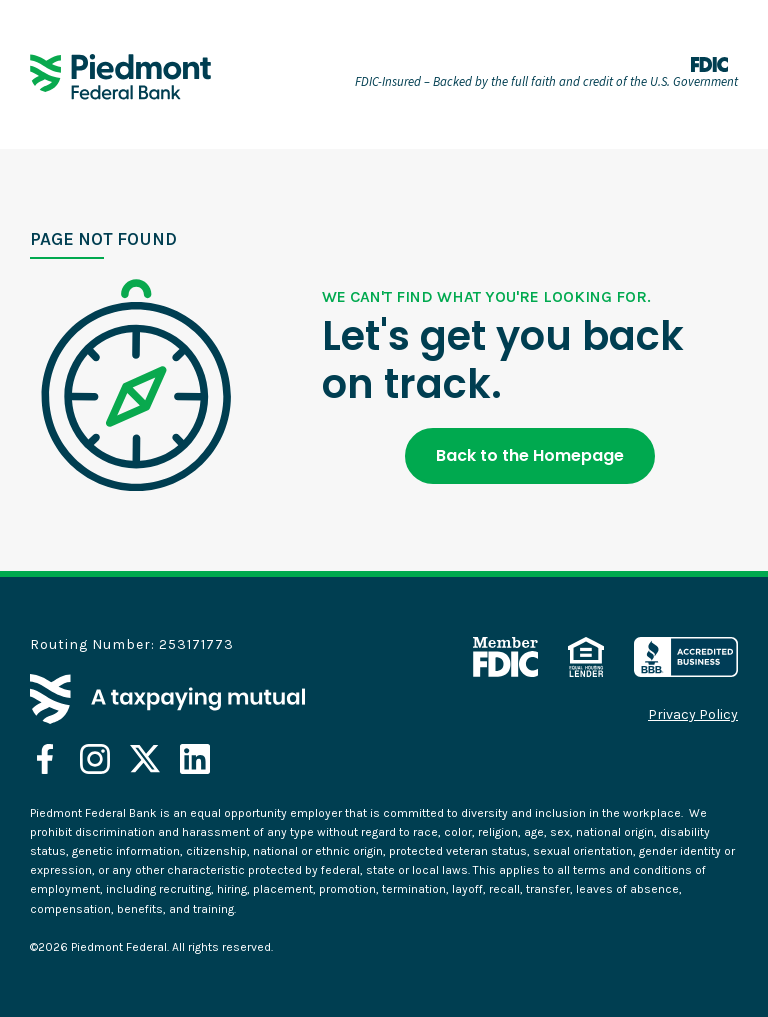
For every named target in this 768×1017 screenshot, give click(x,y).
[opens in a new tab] (45, 759)
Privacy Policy (693, 715)
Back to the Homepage (530, 455)
